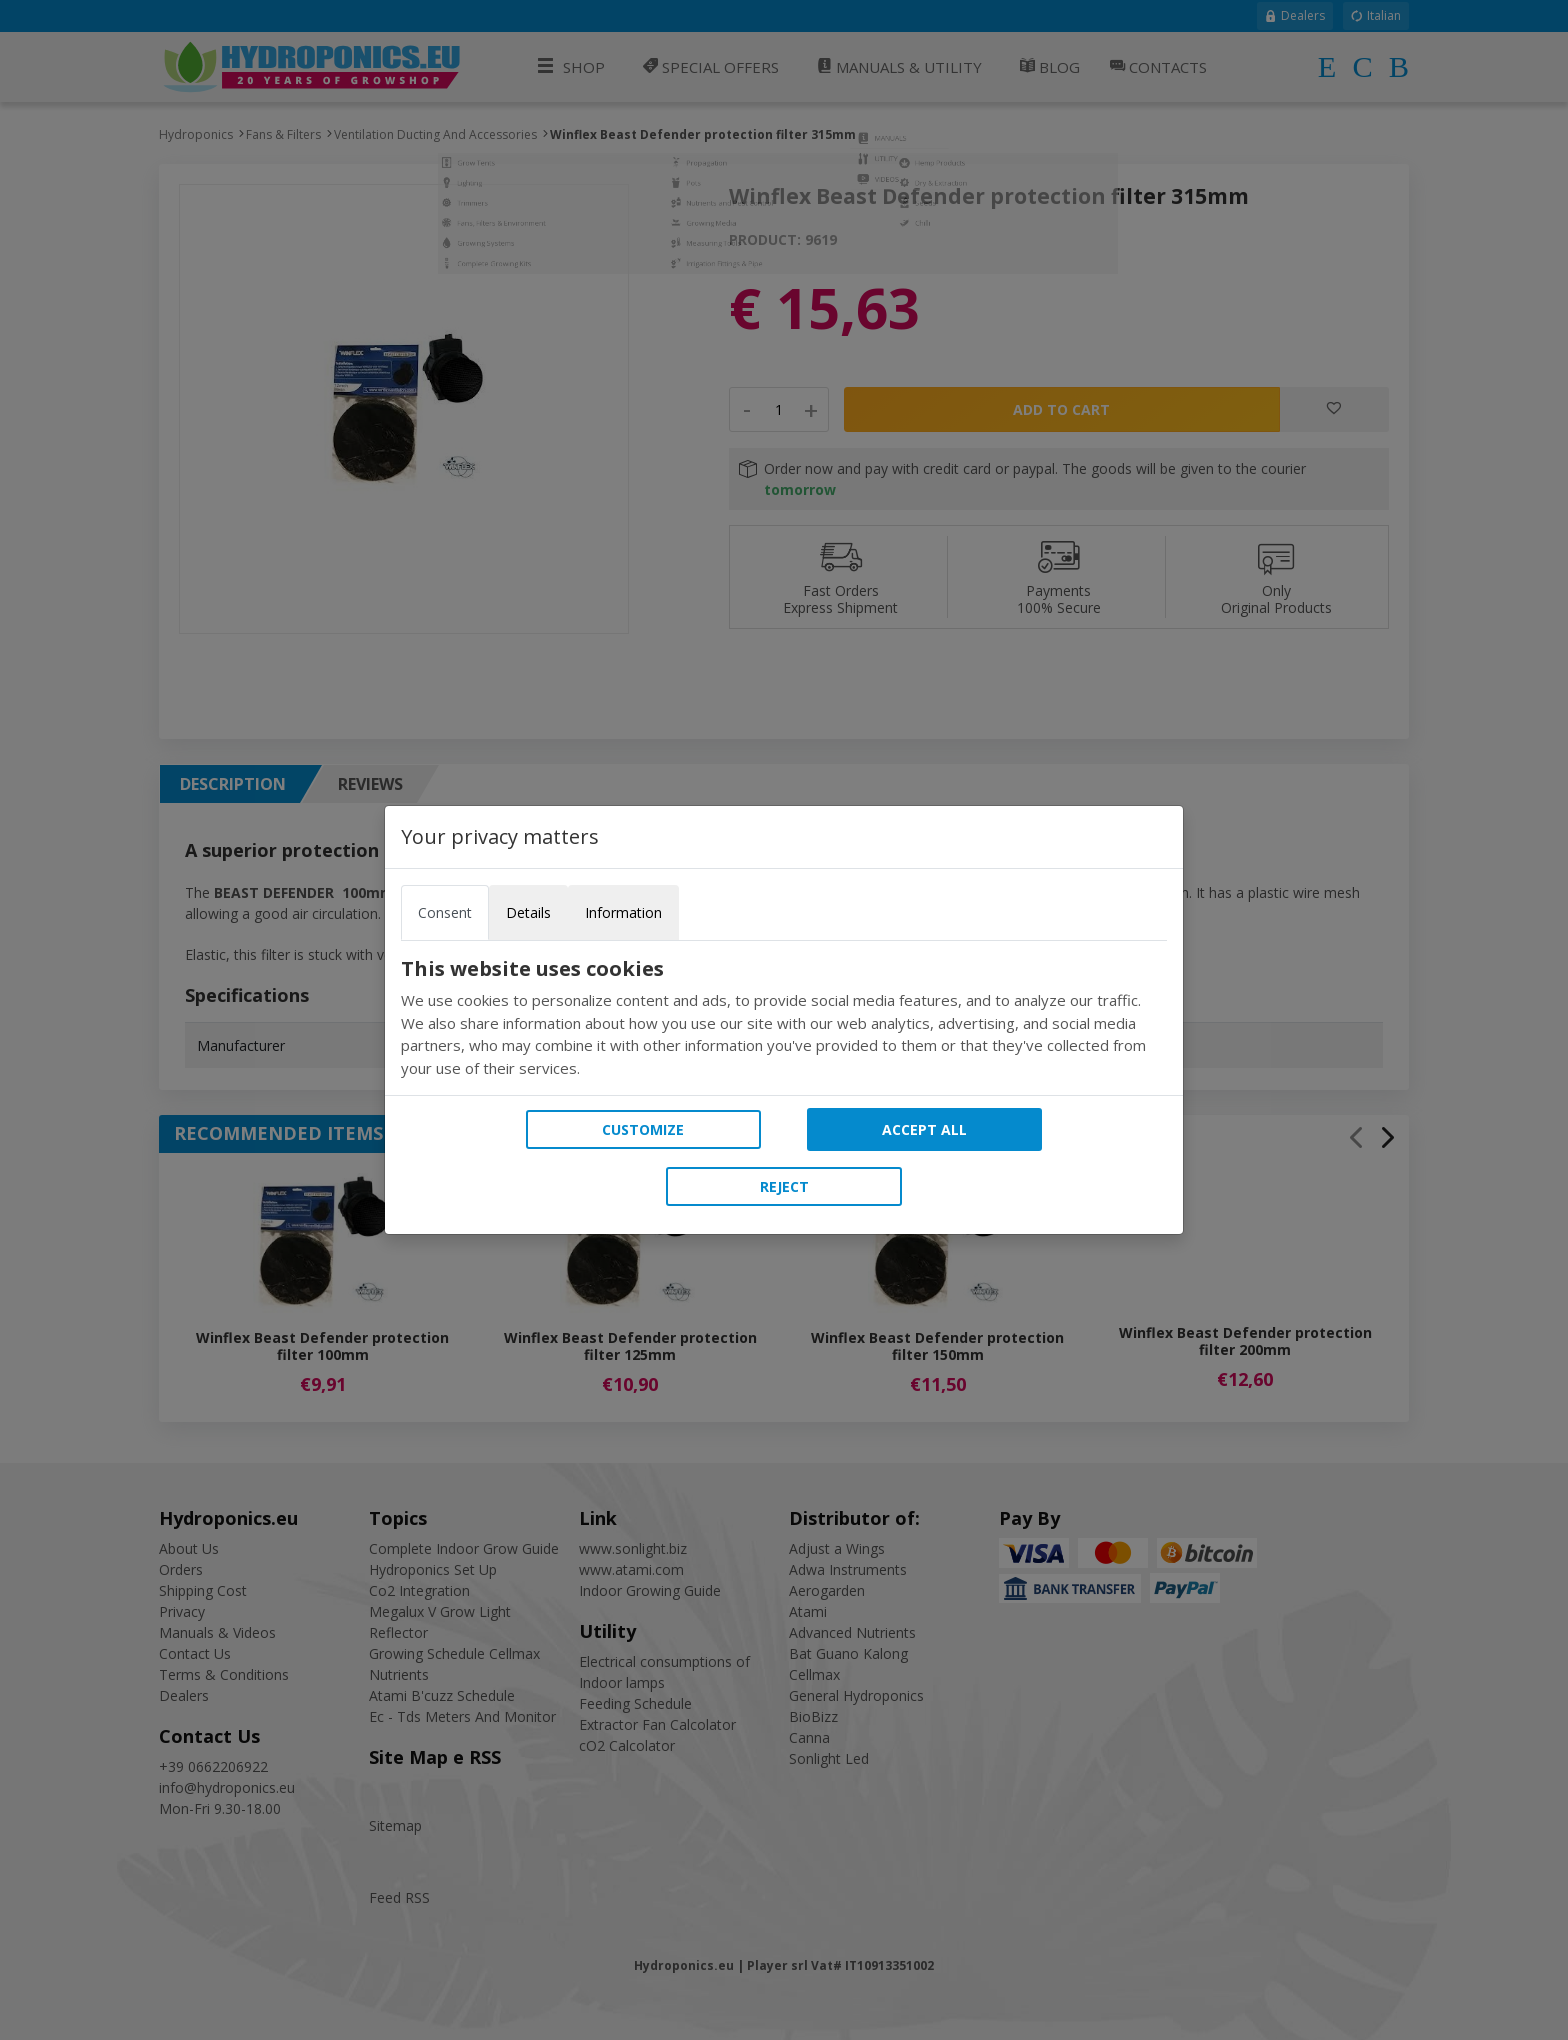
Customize (643, 1129)
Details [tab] (528, 912)
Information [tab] (623, 912)
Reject (784, 1186)
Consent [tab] (445, 912)
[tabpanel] (784, 1018)
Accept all (924, 1129)
